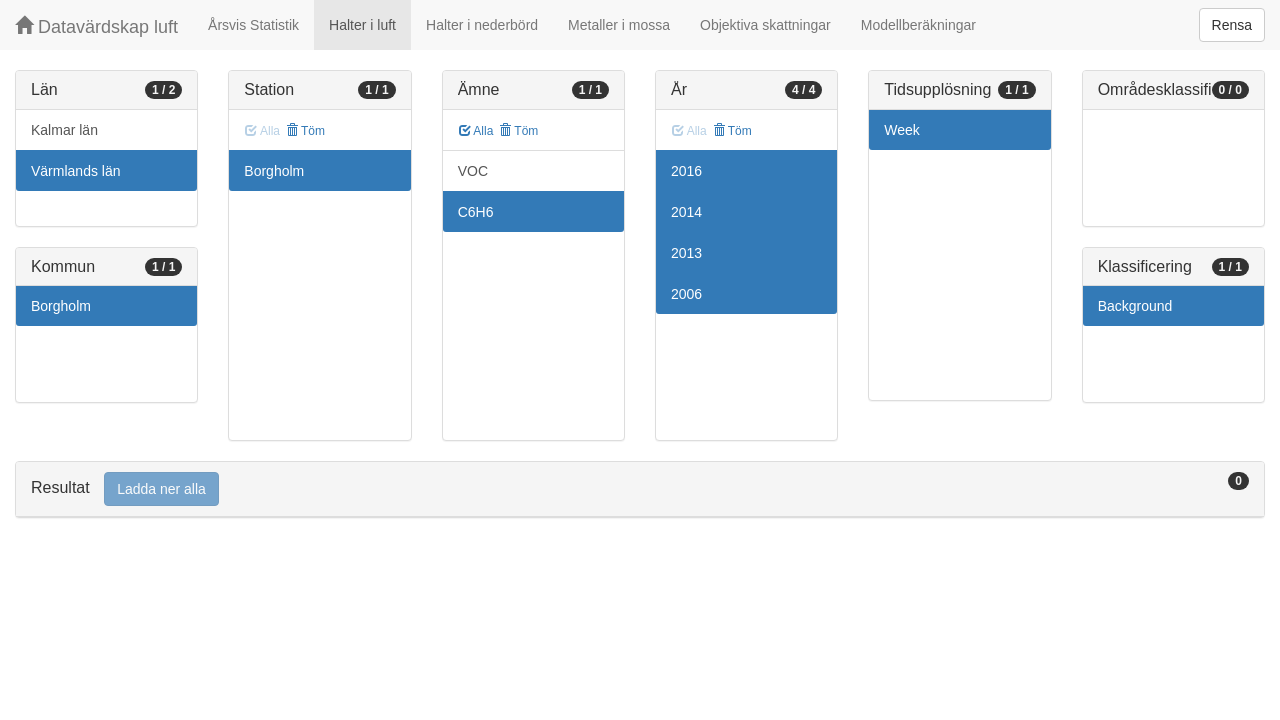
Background (1135, 306)
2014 (686, 212)
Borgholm (61, 306)
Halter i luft (362, 25)
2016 (686, 171)
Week (902, 130)
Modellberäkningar (918, 25)
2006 (686, 294)
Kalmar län (64, 130)
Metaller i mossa (619, 25)
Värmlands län (76, 171)
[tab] (640, 489)
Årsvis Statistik (253, 25)
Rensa (1232, 25)
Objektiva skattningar (765, 25)
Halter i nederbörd (482, 25)
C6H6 (476, 212)
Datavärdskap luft (96, 26)
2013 (686, 253)
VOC (473, 171)
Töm (305, 131)
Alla (476, 131)
